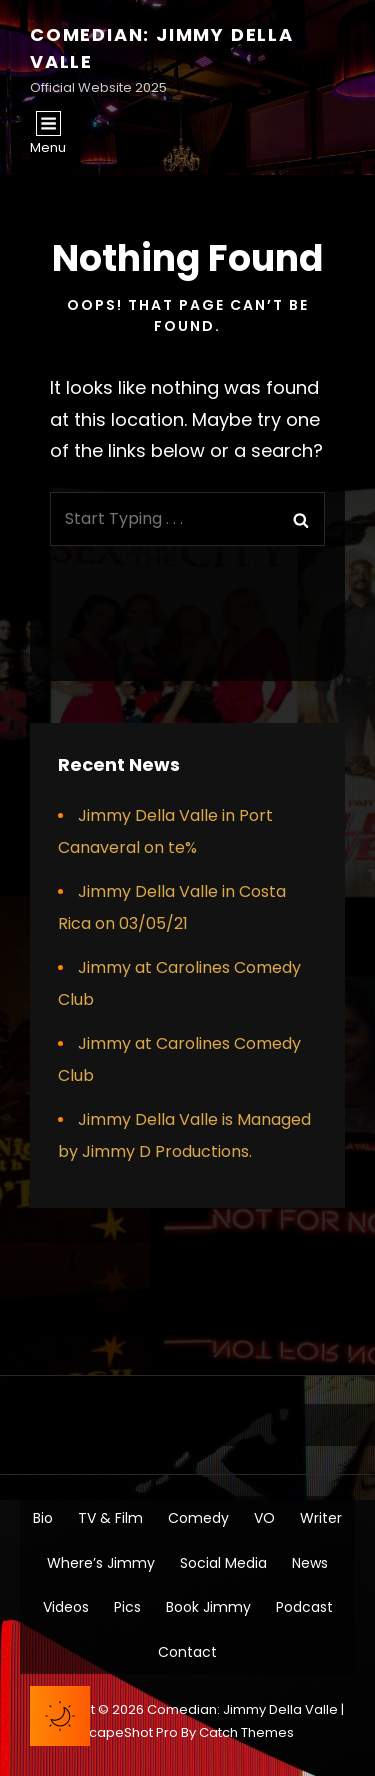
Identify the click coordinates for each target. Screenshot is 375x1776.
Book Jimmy (208, 1607)
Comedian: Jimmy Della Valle (242, 1709)
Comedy (198, 1518)
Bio (43, 1518)
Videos (66, 1607)
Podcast (304, 1607)
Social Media (223, 1563)
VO (264, 1518)
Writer (321, 1518)
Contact (187, 1652)
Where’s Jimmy (101, 1563)
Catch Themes (246, 1732)
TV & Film (110, 1518)
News (310, 1563)
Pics (127, 1607)
